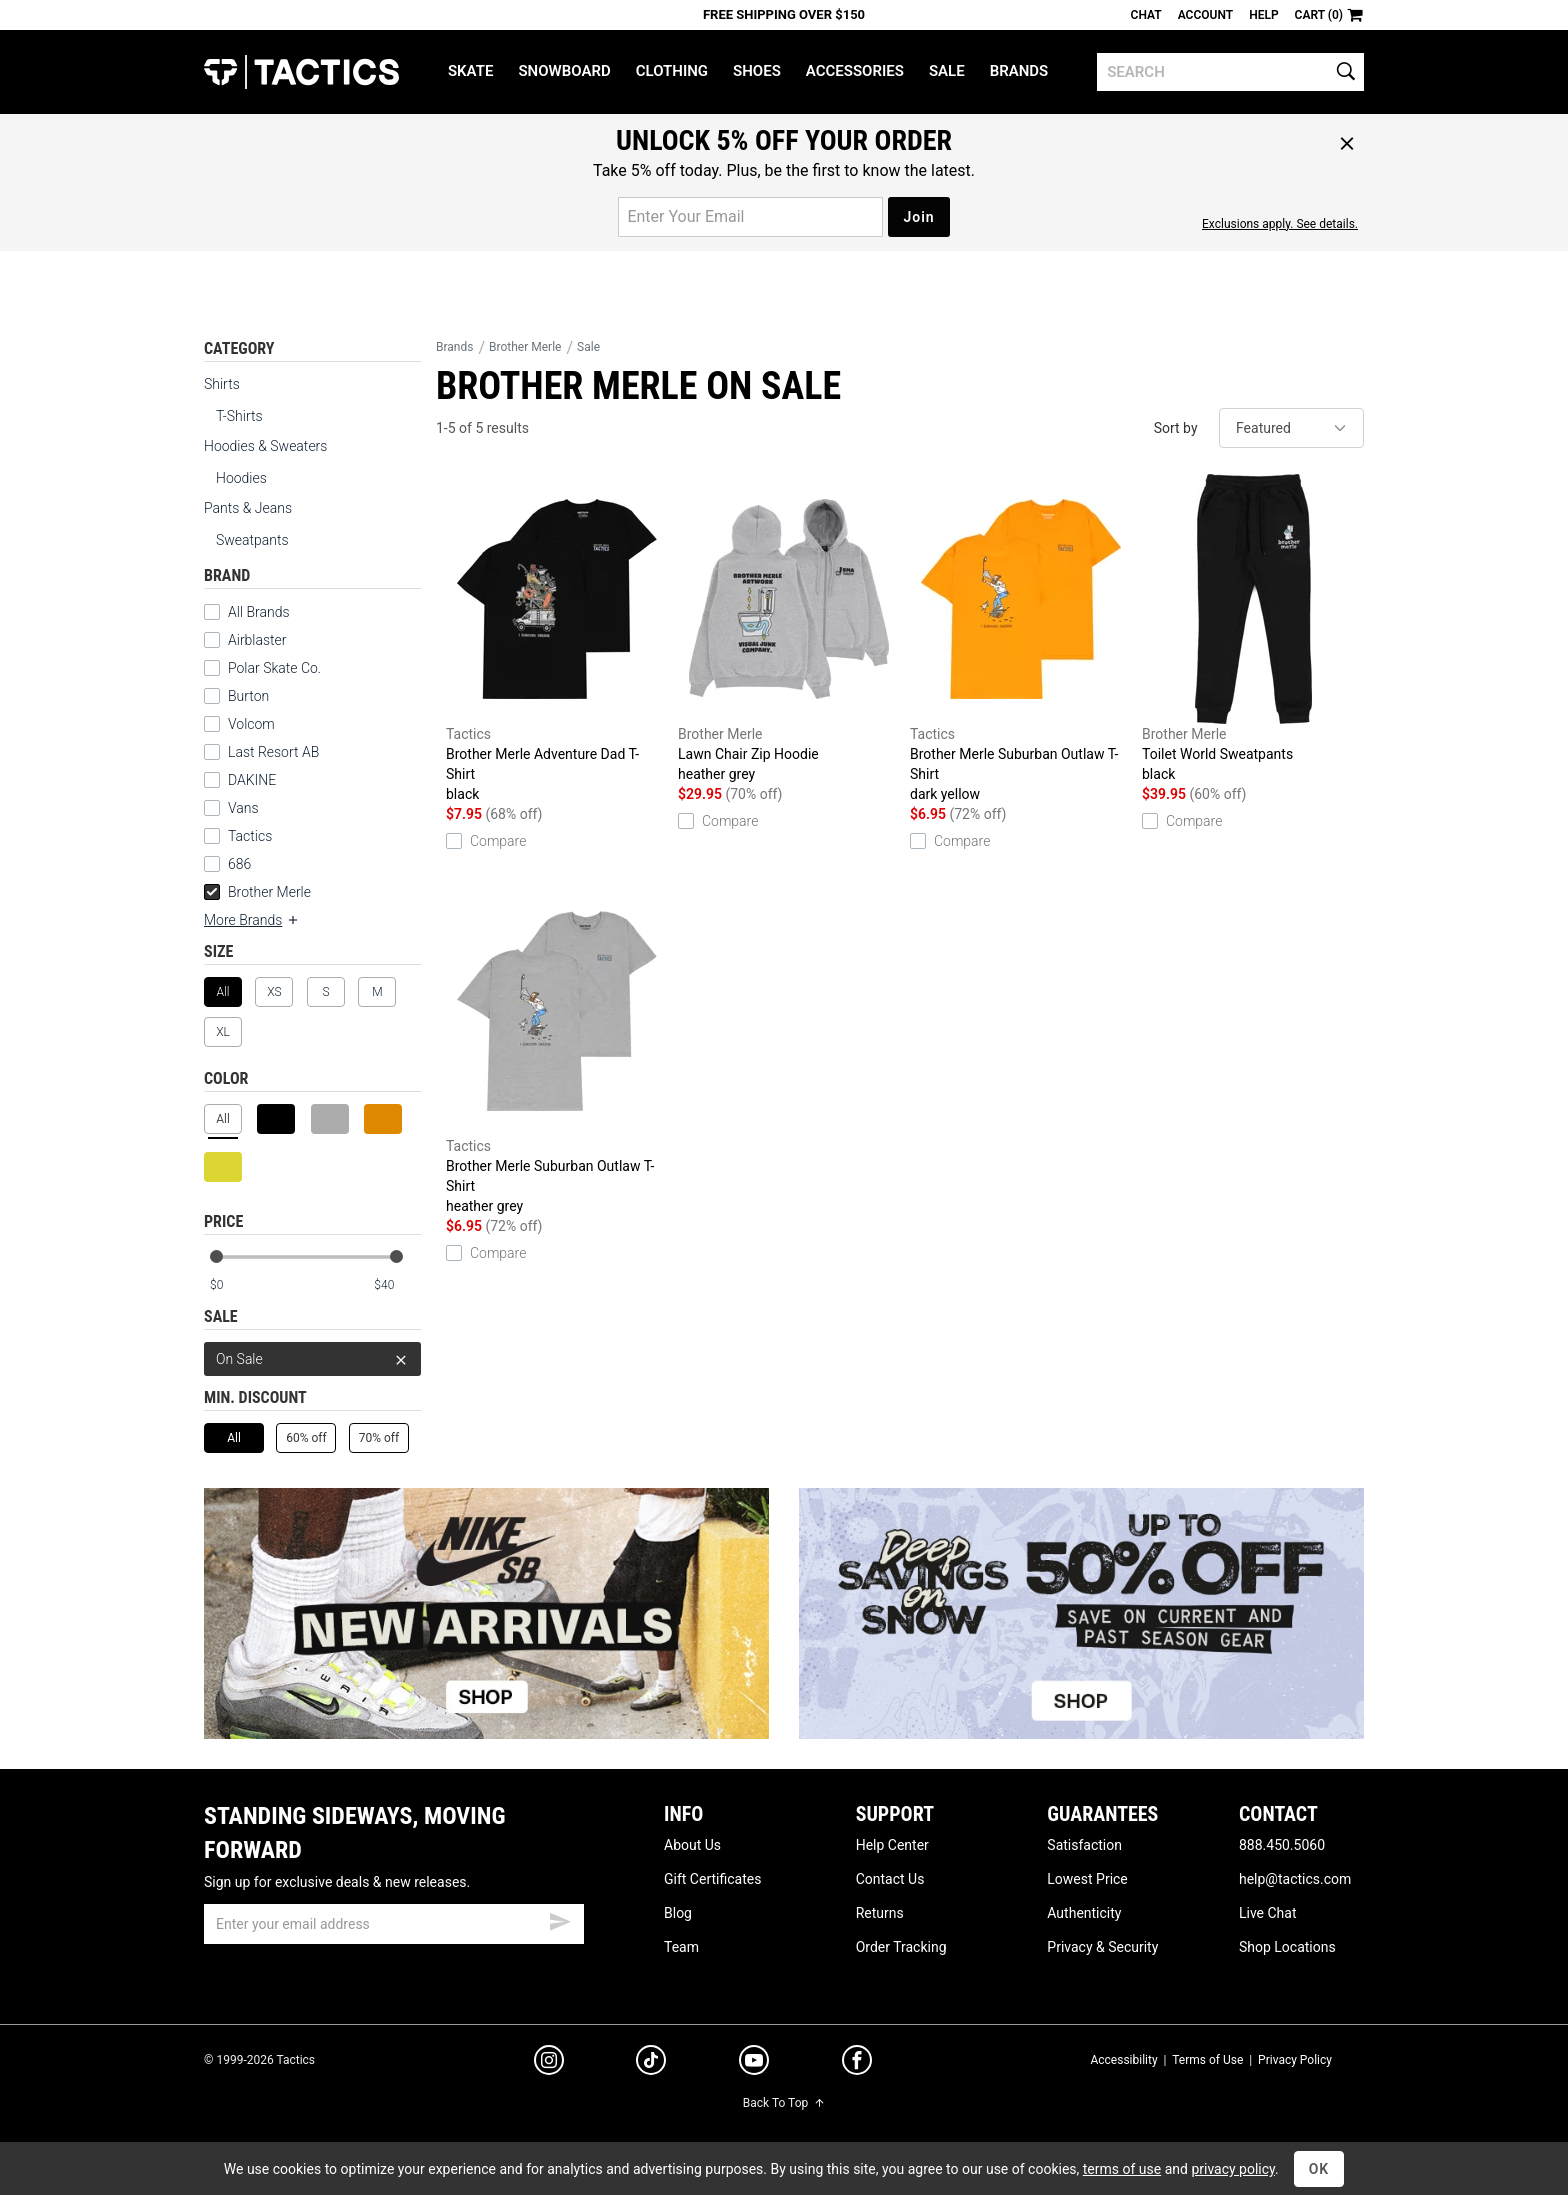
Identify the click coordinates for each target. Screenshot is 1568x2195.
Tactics (301, 72)
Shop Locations (1287, 1947)
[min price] (233, 1285)
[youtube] (754, 2064)
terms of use (1122, 2169)
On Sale (312, 1359)
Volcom (251, 724)
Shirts (222, 384)
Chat (1146, 15)
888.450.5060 (1282, 1845)
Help (1263, 15)
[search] (1230, 72)
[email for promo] (750, 217)
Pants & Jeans (248, 508)
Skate (470, 71)
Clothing (672, 71)
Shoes (757, 71)
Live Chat (1268, 1913)
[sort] (1291, 428)
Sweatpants (252, 540)
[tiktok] (651, 2063)
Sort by (1176, 428)
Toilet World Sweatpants (1253, 629)
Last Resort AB (273, 752)
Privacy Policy (1295, 2060)
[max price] (397, 1285)
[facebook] (857, 2064)
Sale (947, 71)
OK (1319, 2169)
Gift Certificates (712, 1879)
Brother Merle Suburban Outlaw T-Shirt (1021, 639)
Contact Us (890, 1879)
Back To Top (784, 2103)
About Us (692, 1845)
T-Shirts (239, 416)
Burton (248, 696)
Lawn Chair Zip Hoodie (789, 629)
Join (918, 217)
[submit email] (560, 1919)
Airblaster (257, 640)
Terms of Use (1207, 2060)
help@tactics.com (1295, 1879)
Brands (1019, 71)
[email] (394, 1924)
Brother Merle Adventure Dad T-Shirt (557, 639)
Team (681, 1947)
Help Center (892, 1845)
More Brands (252, 920)
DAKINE (252, 780)
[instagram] (549, 2063)
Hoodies (241, 478)
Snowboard (564, 71)
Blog (678, 1913)
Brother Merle (257, 892)
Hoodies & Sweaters (265, 446)
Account (1205, 15)
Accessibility (1123, 2060)
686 (239, 864)
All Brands (259, 612)
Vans (243, 808)
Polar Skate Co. (274, 668)
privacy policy (1233, 2169)
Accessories (855, 71)
